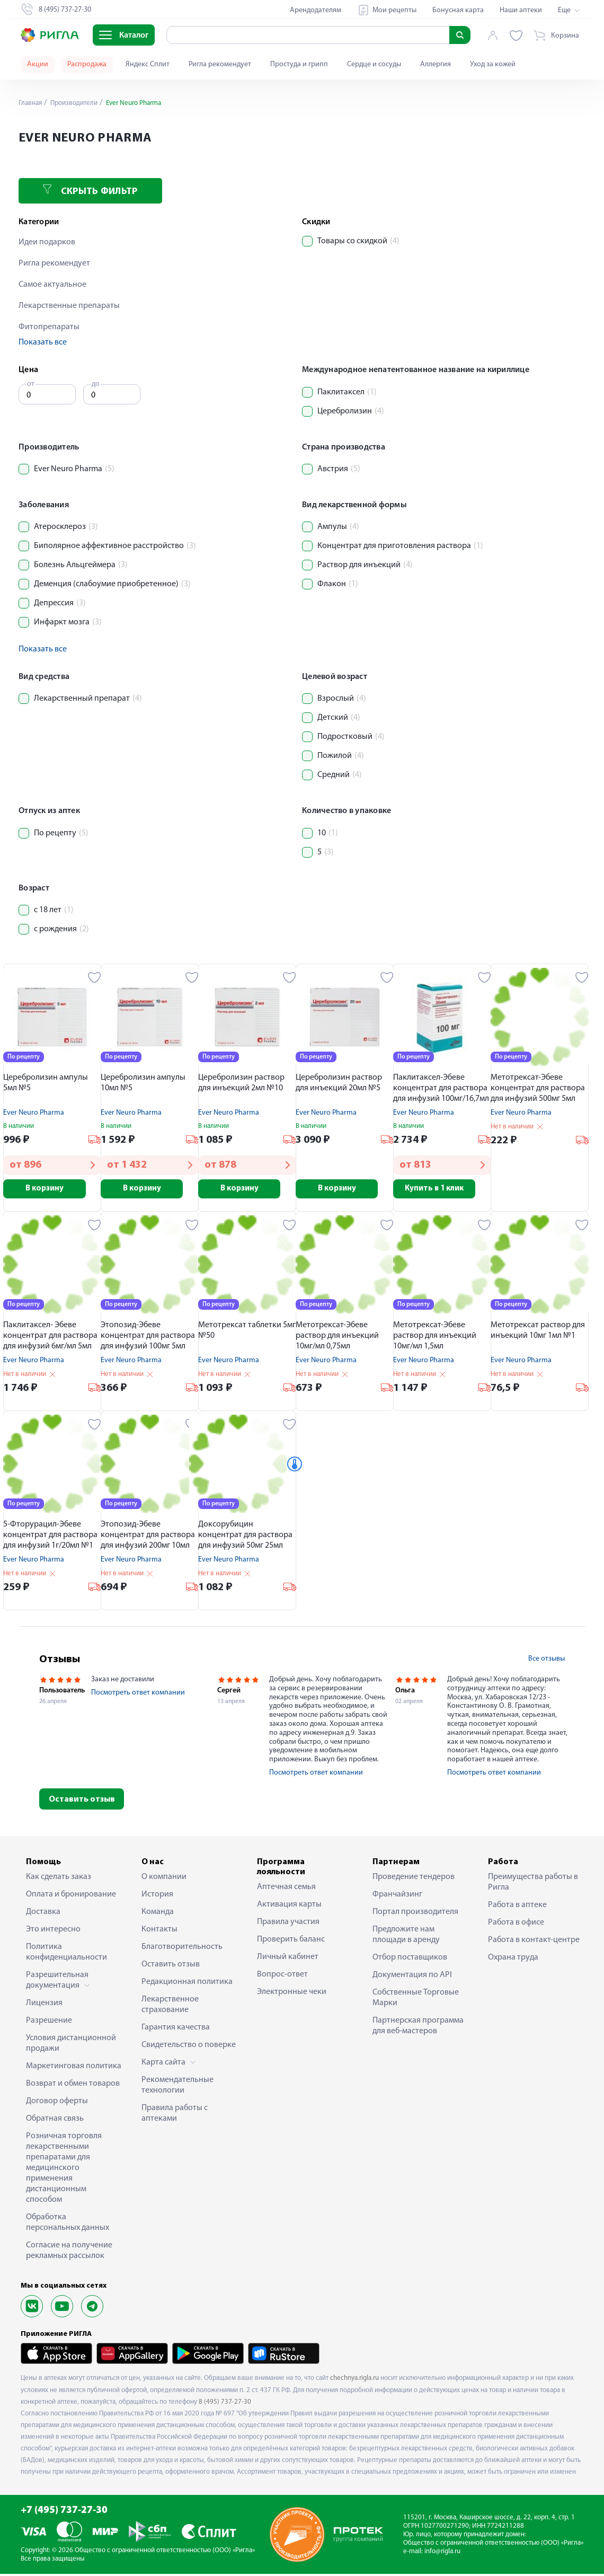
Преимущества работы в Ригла (533, 1884)
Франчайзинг (397, 1896)
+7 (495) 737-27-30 (64, 2513)
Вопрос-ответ (282, 1976)
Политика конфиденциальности (66, 1954)
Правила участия (288, 1924)
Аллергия (435, 64)
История (157, 1896)
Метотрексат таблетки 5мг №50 (247, 1332)
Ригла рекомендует (220, 64)
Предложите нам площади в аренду (406, 1936)
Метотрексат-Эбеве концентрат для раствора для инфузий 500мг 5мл (538, 1088)
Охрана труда (513, 1959)
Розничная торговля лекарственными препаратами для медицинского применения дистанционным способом (64, 2170)
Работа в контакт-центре (534, 1942)
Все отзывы (546, 1660)
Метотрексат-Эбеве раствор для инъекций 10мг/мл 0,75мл (337, 1338)
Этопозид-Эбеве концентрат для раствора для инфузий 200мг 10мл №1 (148, 1538)
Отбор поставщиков (409, 1959)
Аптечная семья (286, 1889)
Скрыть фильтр (90, 190)
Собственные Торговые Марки (415, 1999)
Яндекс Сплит (148, 64)
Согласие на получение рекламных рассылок (69, 2252)
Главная (31, 103)
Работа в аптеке (517, 1907)
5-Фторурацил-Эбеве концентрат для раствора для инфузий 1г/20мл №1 (50, 1537)
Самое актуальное (52, 284)
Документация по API (412, 1977)
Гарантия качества (175, 2029)
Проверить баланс (291, 1941)
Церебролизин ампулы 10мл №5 (143, 1082)
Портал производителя (415, 1914)
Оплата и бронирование (71, 1896)
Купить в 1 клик (442, 1189)
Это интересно (53, 1931)
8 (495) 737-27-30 (225, 2403)
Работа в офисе (516, 1924)
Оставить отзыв (82, 1801)
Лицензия (44, 2005)
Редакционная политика (187, 1984)
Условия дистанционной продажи (71, 2045)
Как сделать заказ (58, 1879)
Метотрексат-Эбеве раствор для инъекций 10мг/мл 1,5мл (434, 1338)
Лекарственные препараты (69, 306)
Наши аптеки (521, 10)
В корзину (52, 1189)
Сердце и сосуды (374, 64)
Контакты (159, 1931)
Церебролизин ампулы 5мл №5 (45, 1082)
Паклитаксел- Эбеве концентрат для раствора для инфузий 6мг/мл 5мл (50, 1338)
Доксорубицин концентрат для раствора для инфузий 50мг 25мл (245, 1537)
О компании (163, 1879)
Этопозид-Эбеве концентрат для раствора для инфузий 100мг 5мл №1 (148, 1338)
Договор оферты (57, 2103)
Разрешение (49, 2022)
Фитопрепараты (49, 327)
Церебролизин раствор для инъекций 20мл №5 (339, 1082)
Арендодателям (315, 10)
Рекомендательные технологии (177, 2087)
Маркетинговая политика (73, 2068)
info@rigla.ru (442, 2553)
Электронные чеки (291, 1994)
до (96, 384)
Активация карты (289, 1906)
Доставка (43, 1914)
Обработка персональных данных (67, 2224)
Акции (37, 64)
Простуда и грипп (299, 64)
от (30, 384)
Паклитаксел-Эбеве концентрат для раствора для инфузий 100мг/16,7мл (441, 1088)
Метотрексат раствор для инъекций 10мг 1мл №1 (538, 1332)
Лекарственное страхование (170, 2006)
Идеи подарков (47, 242)
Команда (157, 1914)
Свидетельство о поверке (188, 2047)
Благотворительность (182, 1949)
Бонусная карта (458, 10)
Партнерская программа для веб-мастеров (418, 2027)
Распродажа (86, 64)
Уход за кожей (493, 64)
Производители (77, 103)
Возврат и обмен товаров (73, 2085)
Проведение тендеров (413, 1879)
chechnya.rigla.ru (354, 2380)
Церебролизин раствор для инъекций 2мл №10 (241, 1082)
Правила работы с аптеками (174, 2115)
